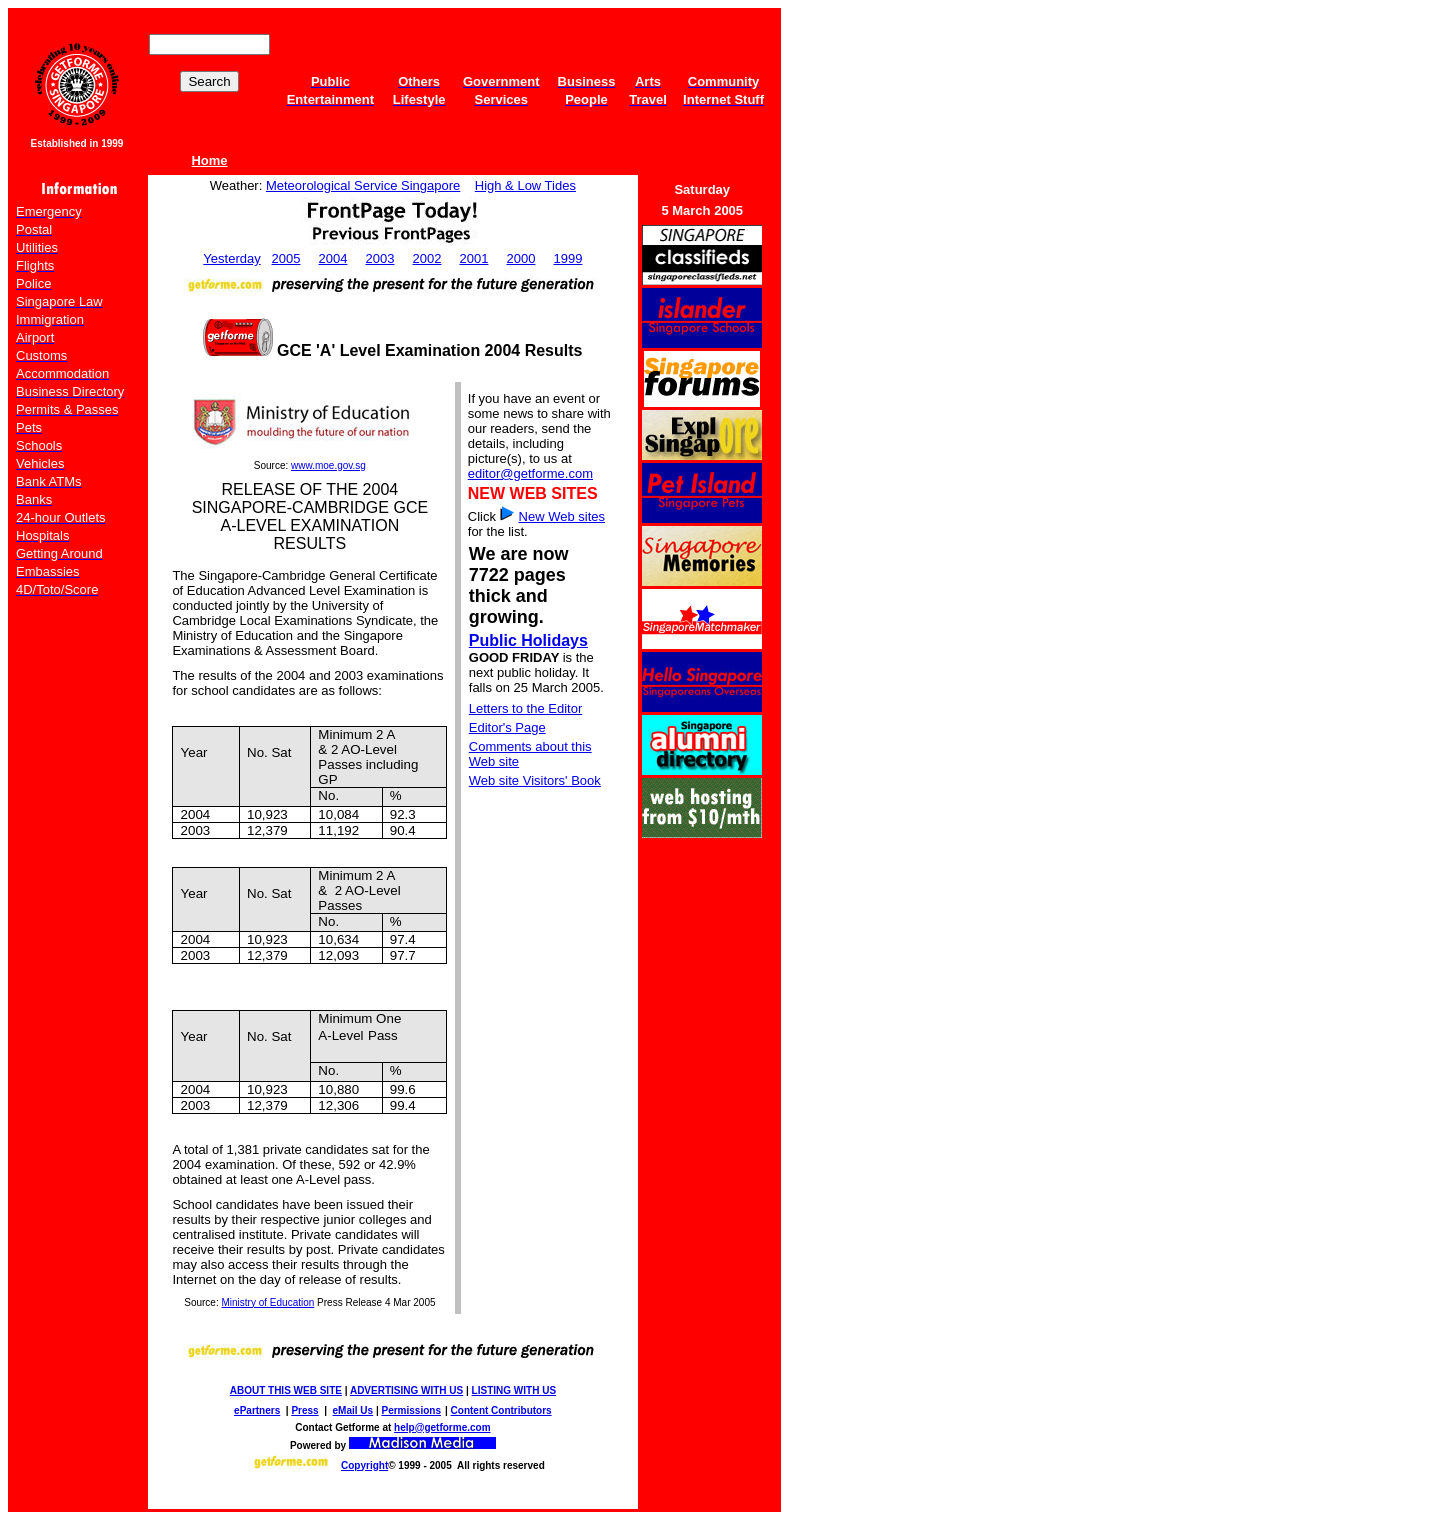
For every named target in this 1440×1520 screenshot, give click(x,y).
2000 (520, 258)
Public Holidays (528, 640)
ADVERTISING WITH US (406, 1390)
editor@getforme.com (530, 473)
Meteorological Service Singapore (363, 185)
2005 (286, 258)
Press (304, 1410)
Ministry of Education (268, 1302)
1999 (567, 258)
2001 (473, 258)
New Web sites (562, 516)
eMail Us (353, 1410)
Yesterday (231, 258)
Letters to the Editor (525, 708)
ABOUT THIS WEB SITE (286, 1390)
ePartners (257, 1410)
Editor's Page (507, 727)
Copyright (364, 1465)
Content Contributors (501, 1410)
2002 (427, 258)
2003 (380, 258)
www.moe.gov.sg (328, 465)
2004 (333, 258)
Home (209, 160)
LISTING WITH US (514, 1390)
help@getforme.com (442, 1427)
